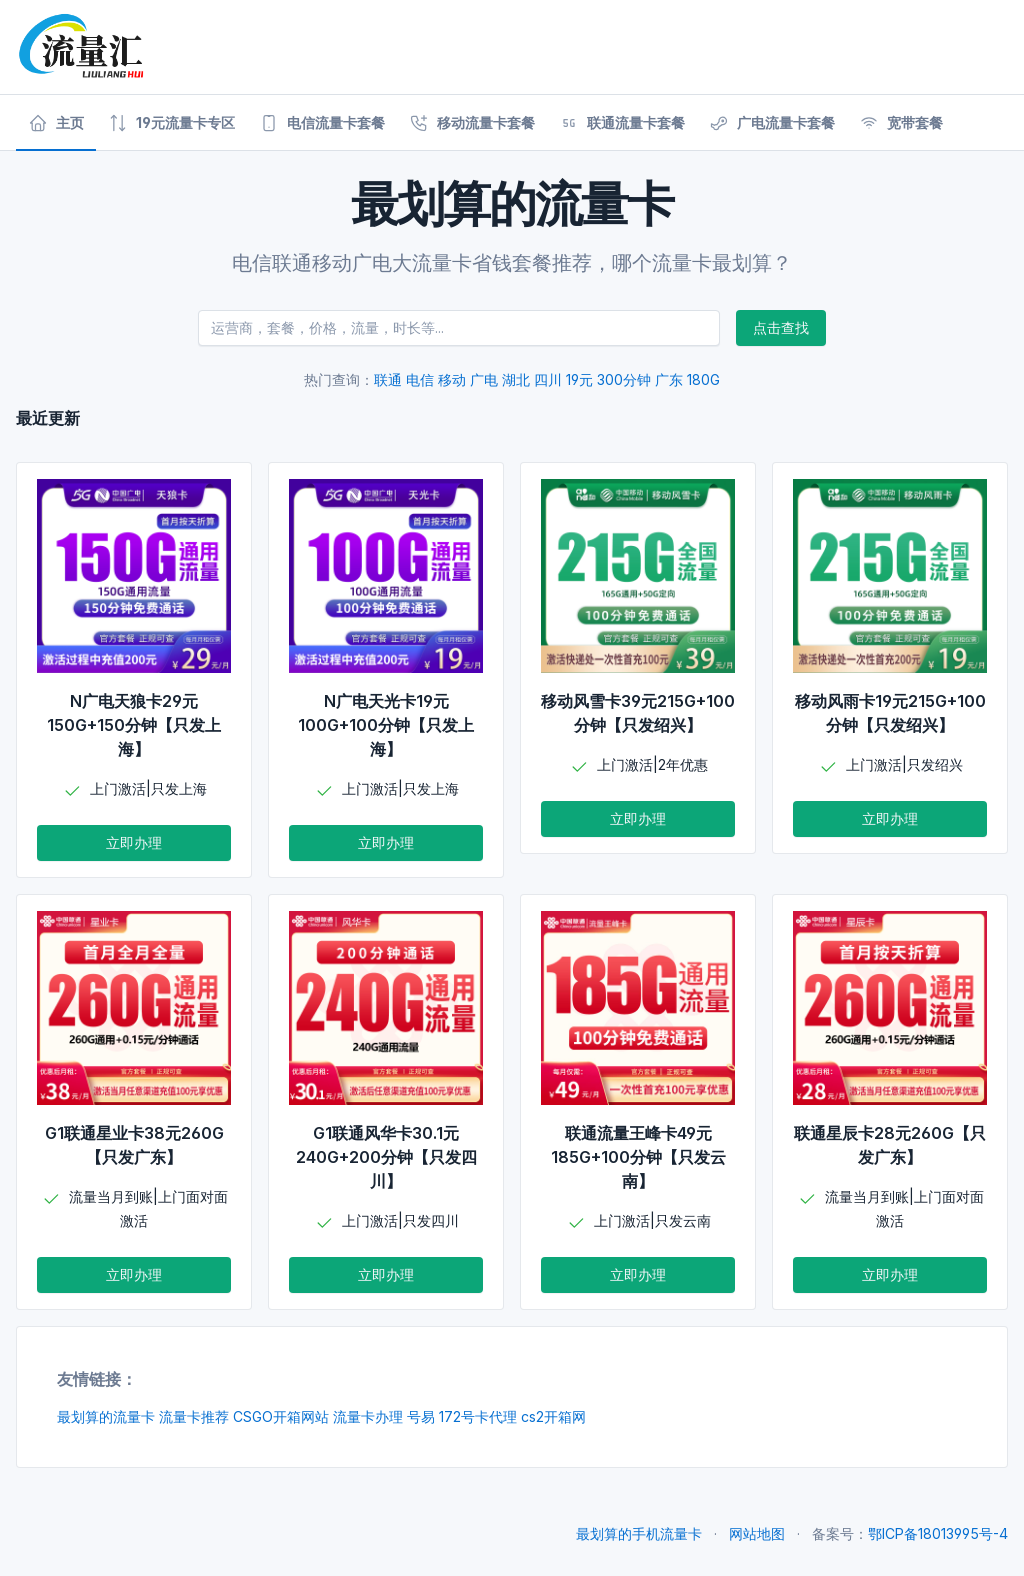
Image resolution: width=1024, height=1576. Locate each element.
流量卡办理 (368, 1416)
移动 (452, 379)
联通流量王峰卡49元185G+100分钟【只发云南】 (638, 1157)
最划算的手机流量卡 (639, 1533)
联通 (388, 379)
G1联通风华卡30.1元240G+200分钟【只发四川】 (386, 1157)
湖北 (516, 379)
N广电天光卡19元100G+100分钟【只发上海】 (386, 725)
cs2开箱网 (553, 1416)
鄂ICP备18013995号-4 (938, 1533)
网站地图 (757, 1533)
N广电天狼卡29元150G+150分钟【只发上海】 (134, 725)
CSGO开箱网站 (281, 1416)
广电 (484, 379)
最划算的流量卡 (106, 1416)
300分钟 (624, 379)
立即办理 (134, 842)
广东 (669, 379)
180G (703, 379)
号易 (421, 1416)
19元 (579, 379)
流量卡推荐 (194, 1416)
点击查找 (781, 327)
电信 (420, 379)
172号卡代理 (478, 1416)
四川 (548, 379)
